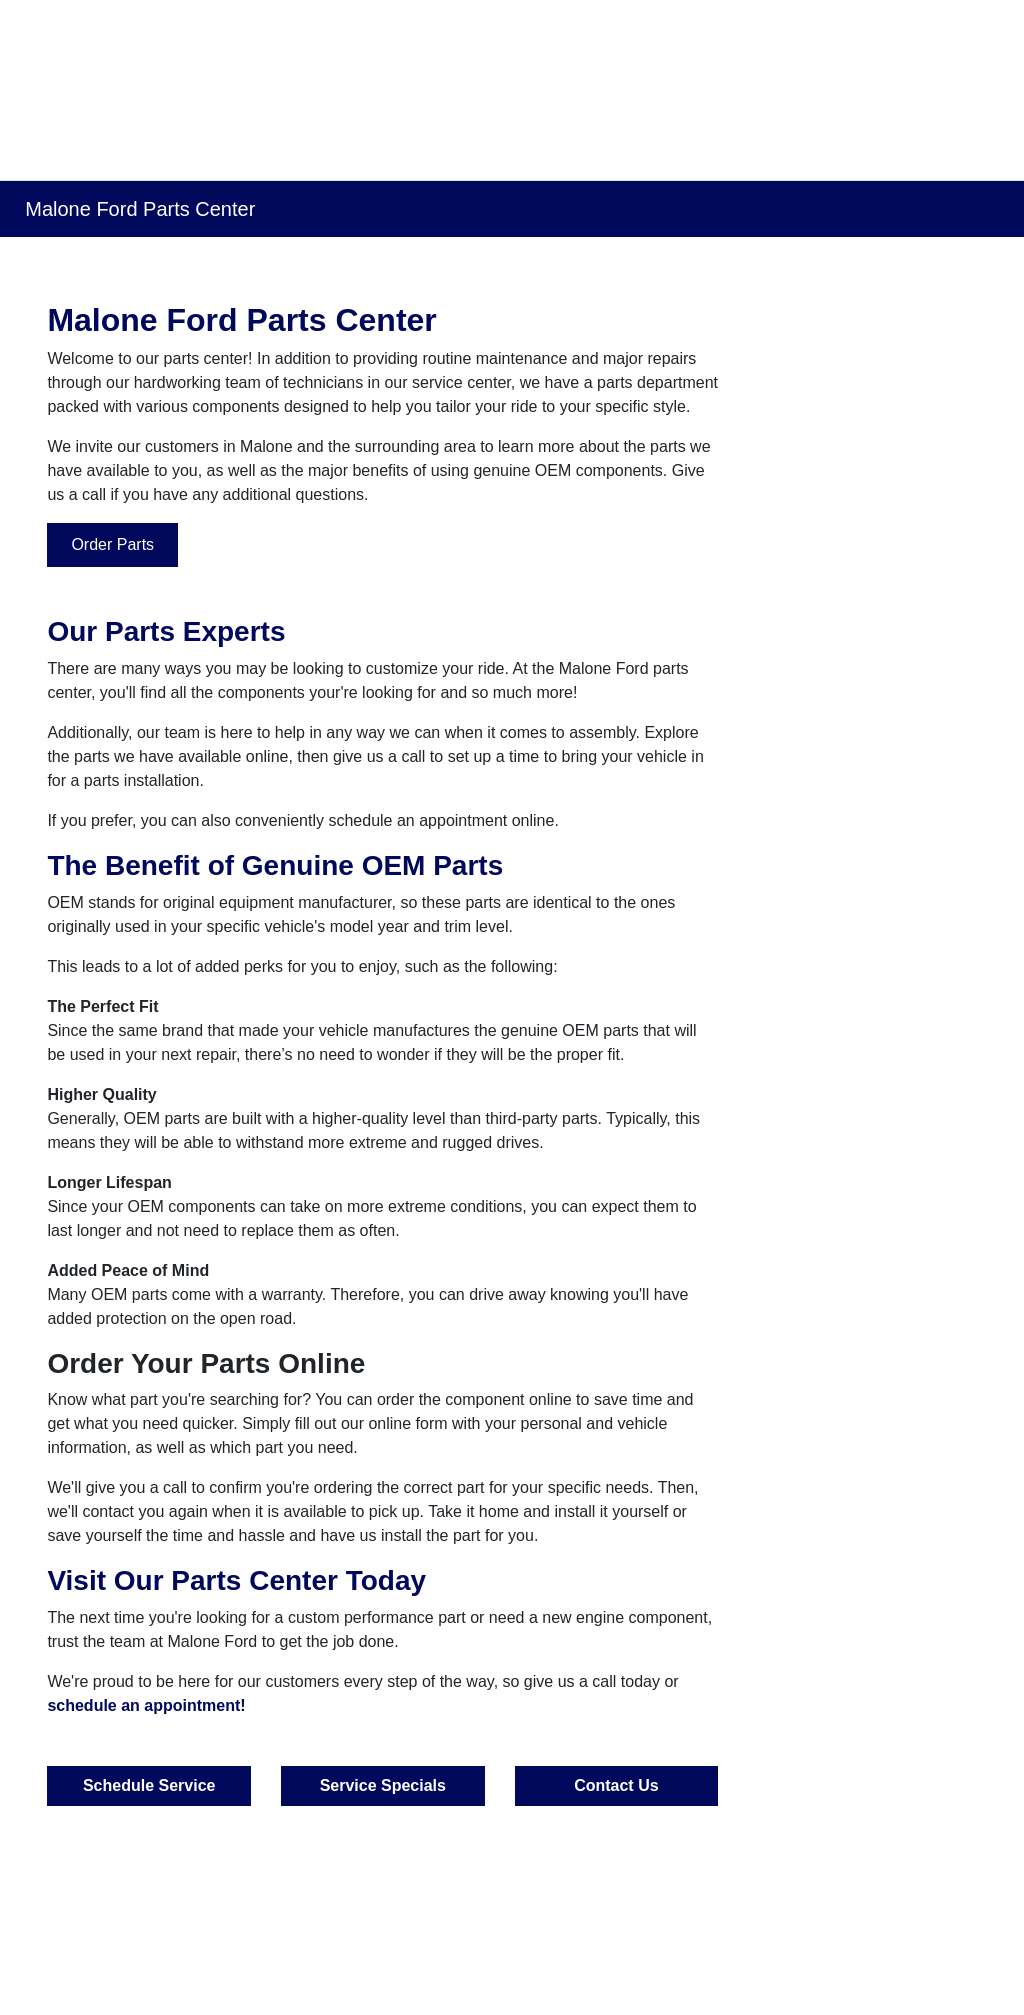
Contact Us (616, 1785)
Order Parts (112, 544)
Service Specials (383, 1785)
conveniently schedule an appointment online (394, 820)
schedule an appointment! (146, 1705)
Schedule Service (149, 1785)
